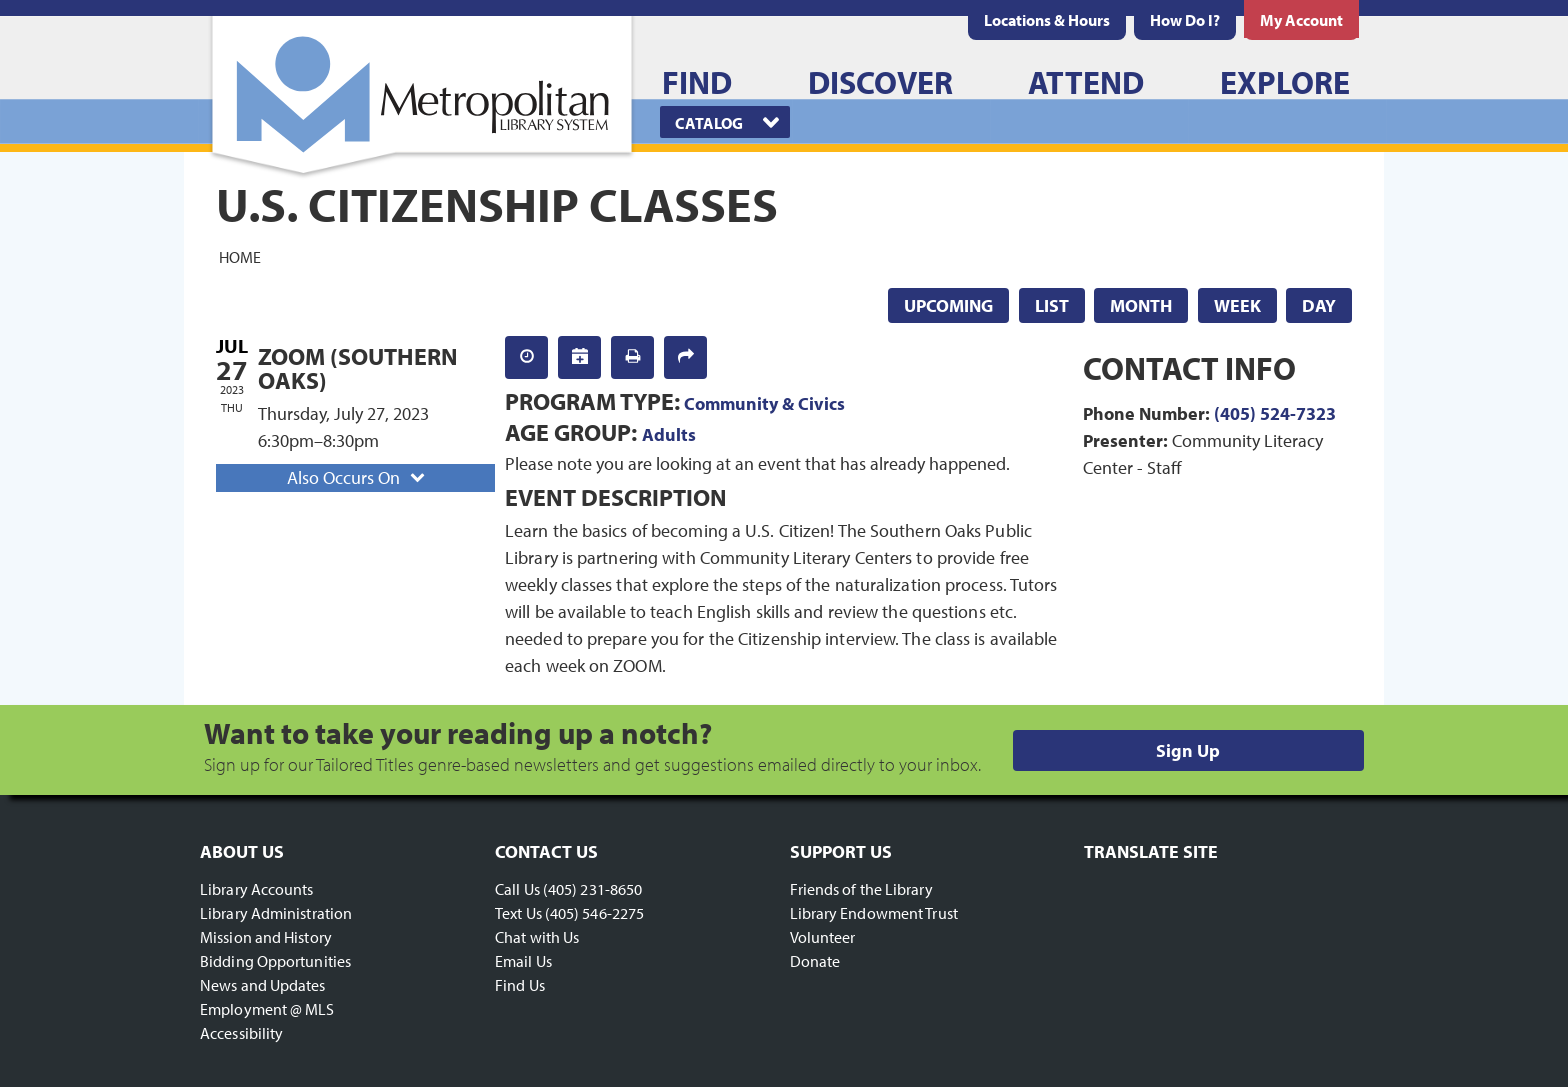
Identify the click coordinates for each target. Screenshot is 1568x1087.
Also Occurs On (358, 477)
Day (1319, 305)
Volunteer (823, 937)
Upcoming (948, 305)
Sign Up (1188, 750)
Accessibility (241, 1033)
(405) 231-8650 (592, 889)
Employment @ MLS (267, 1009)
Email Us (523, 961)
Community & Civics (764, 403)
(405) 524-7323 (1275, 413)
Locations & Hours (1047, 20)
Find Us (520, 985)
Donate (815, 961)
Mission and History (266, 937)
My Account (1301, 20)
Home (240, 256)
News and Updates (263, 985)
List (1052, 305)
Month (1141, 305)
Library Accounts (257, 889)
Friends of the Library (861, 889)
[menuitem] (1047, 20)
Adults (669, 434)
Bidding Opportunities (275, 961)
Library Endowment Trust (874, 913)
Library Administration (276, 913)
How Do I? (1185, 20)
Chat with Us (537, 937)
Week (1237, 305)
